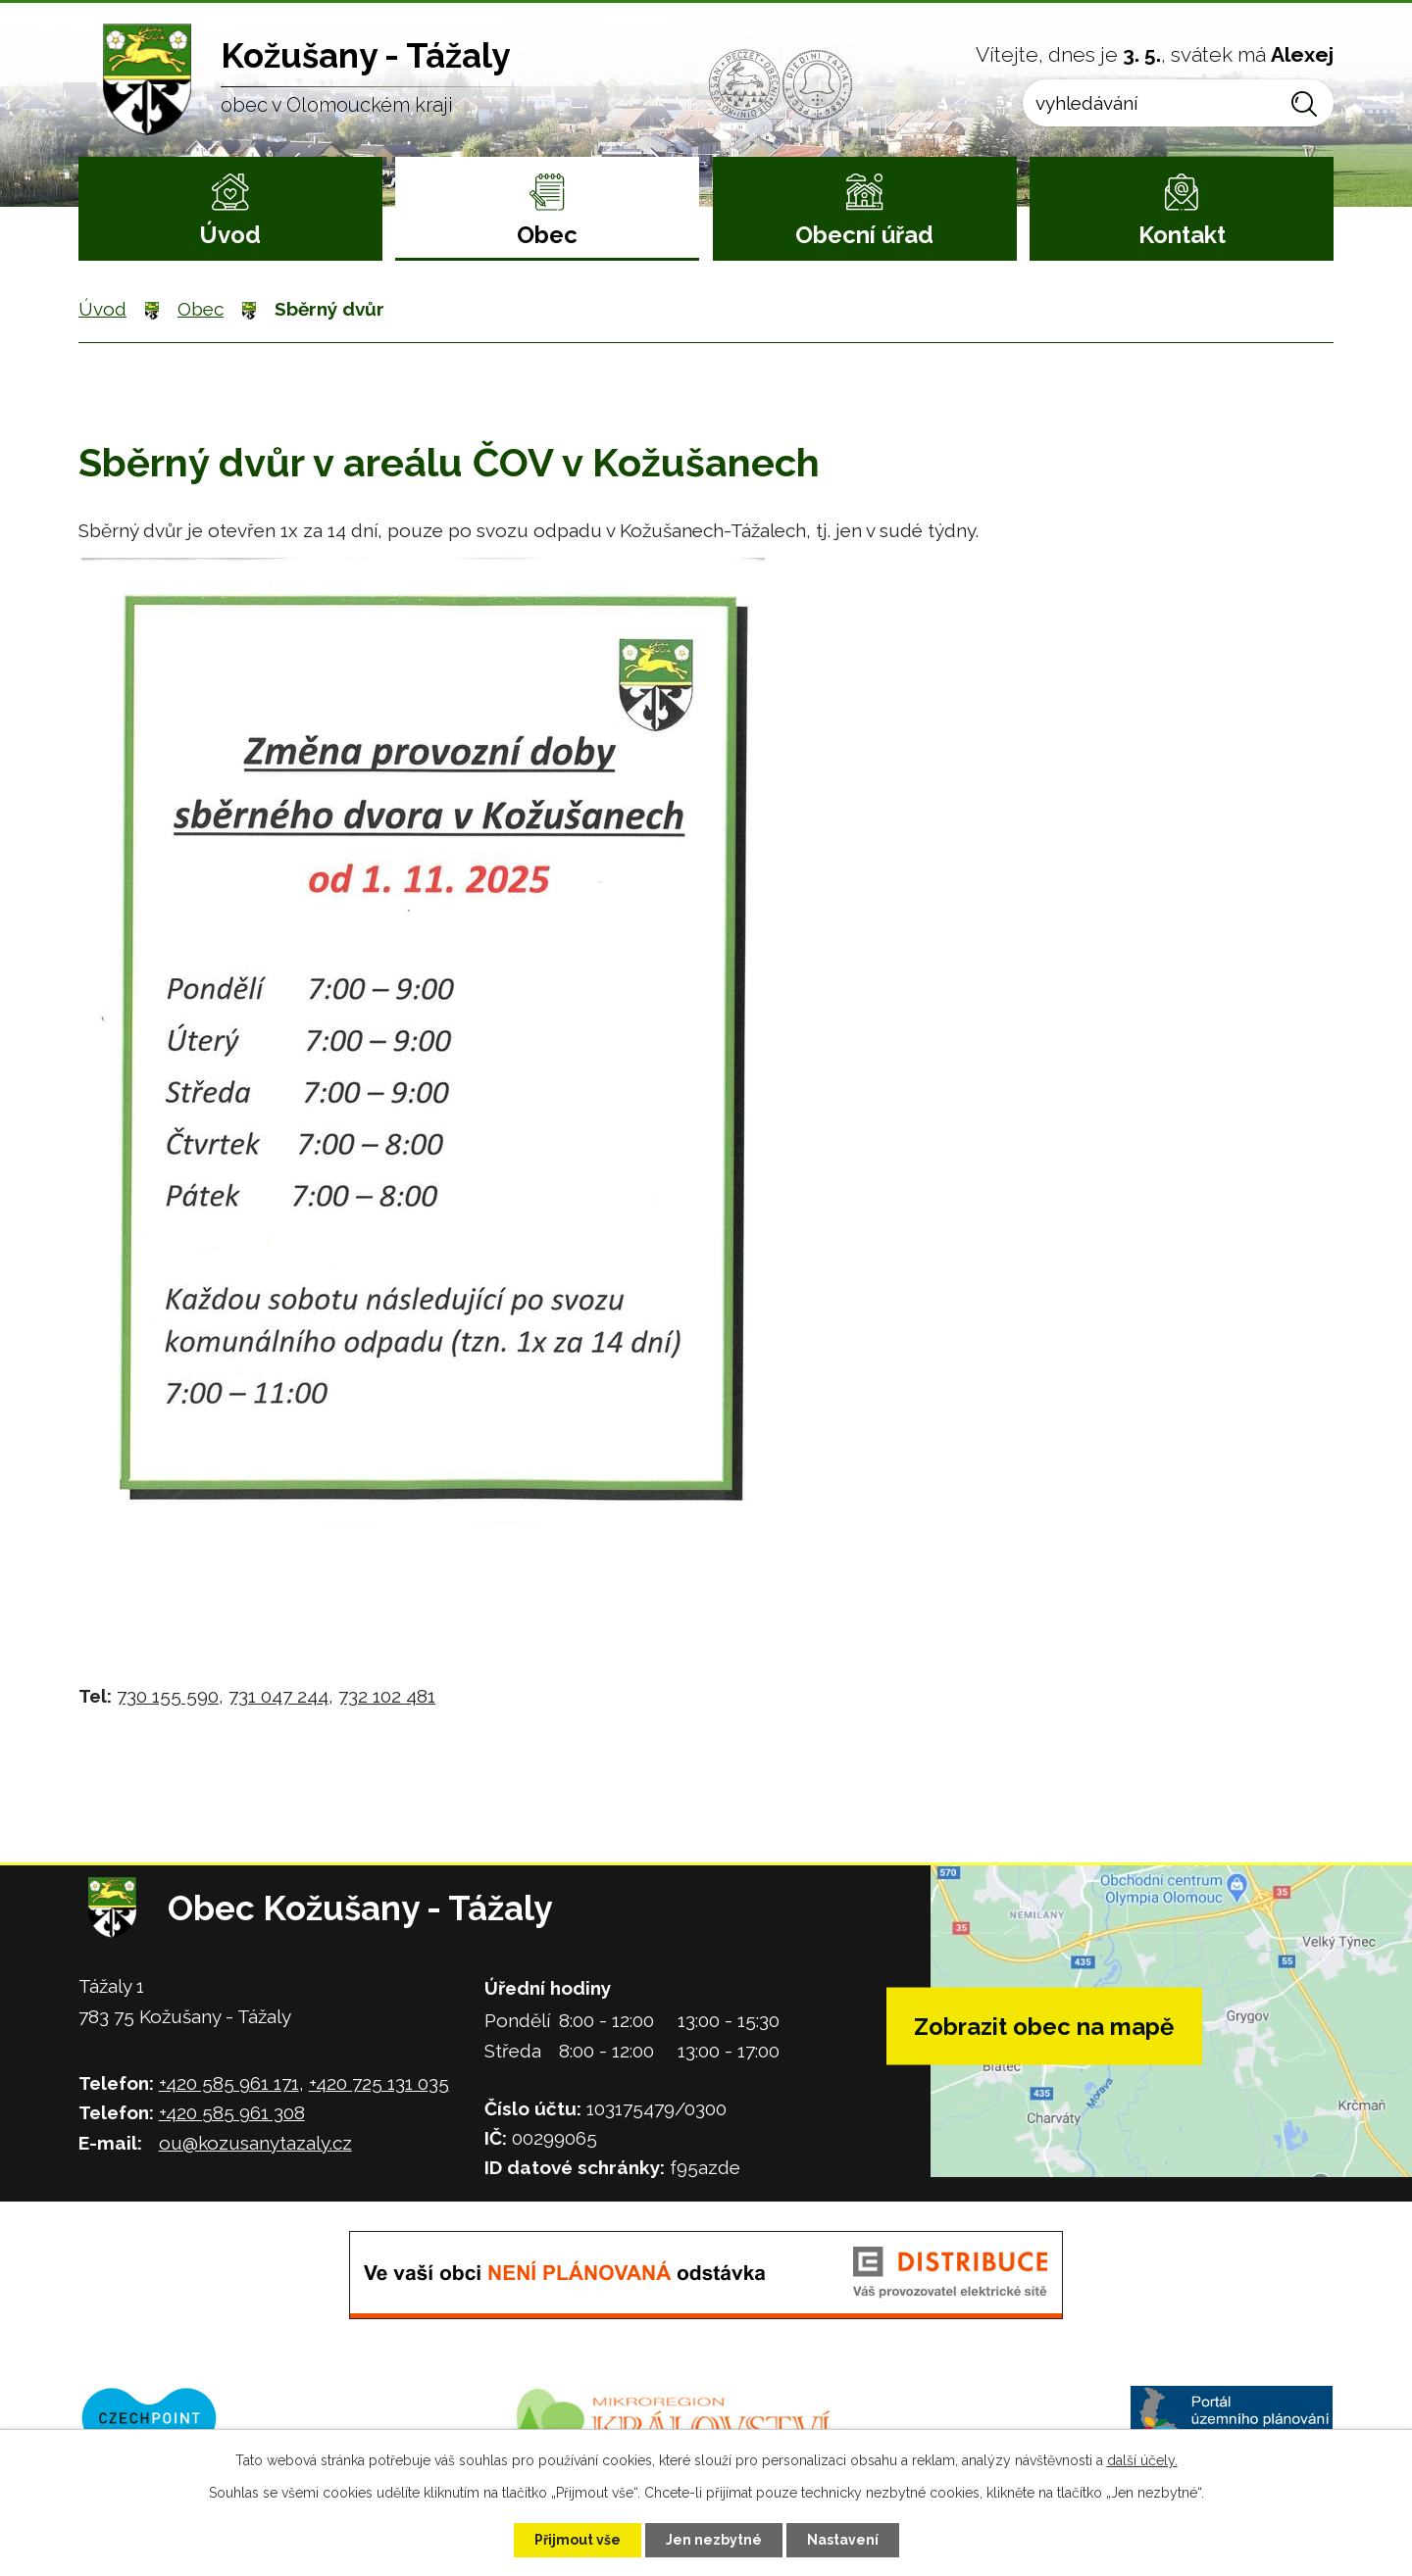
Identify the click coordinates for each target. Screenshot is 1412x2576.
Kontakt (1182, 235)
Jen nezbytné (714, 2540)
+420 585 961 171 (229, 2083)
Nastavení (843, 2540)
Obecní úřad (864, 235)
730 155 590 (168, 1696)
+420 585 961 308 (232, 2112)
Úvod (230, 235)
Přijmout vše (577, 2540)
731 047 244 (278, 1696)
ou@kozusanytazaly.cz (255, 2143)
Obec (547, 235)
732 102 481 (386, 1696)
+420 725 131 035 (379, 2083)
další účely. (1142, 2460)
